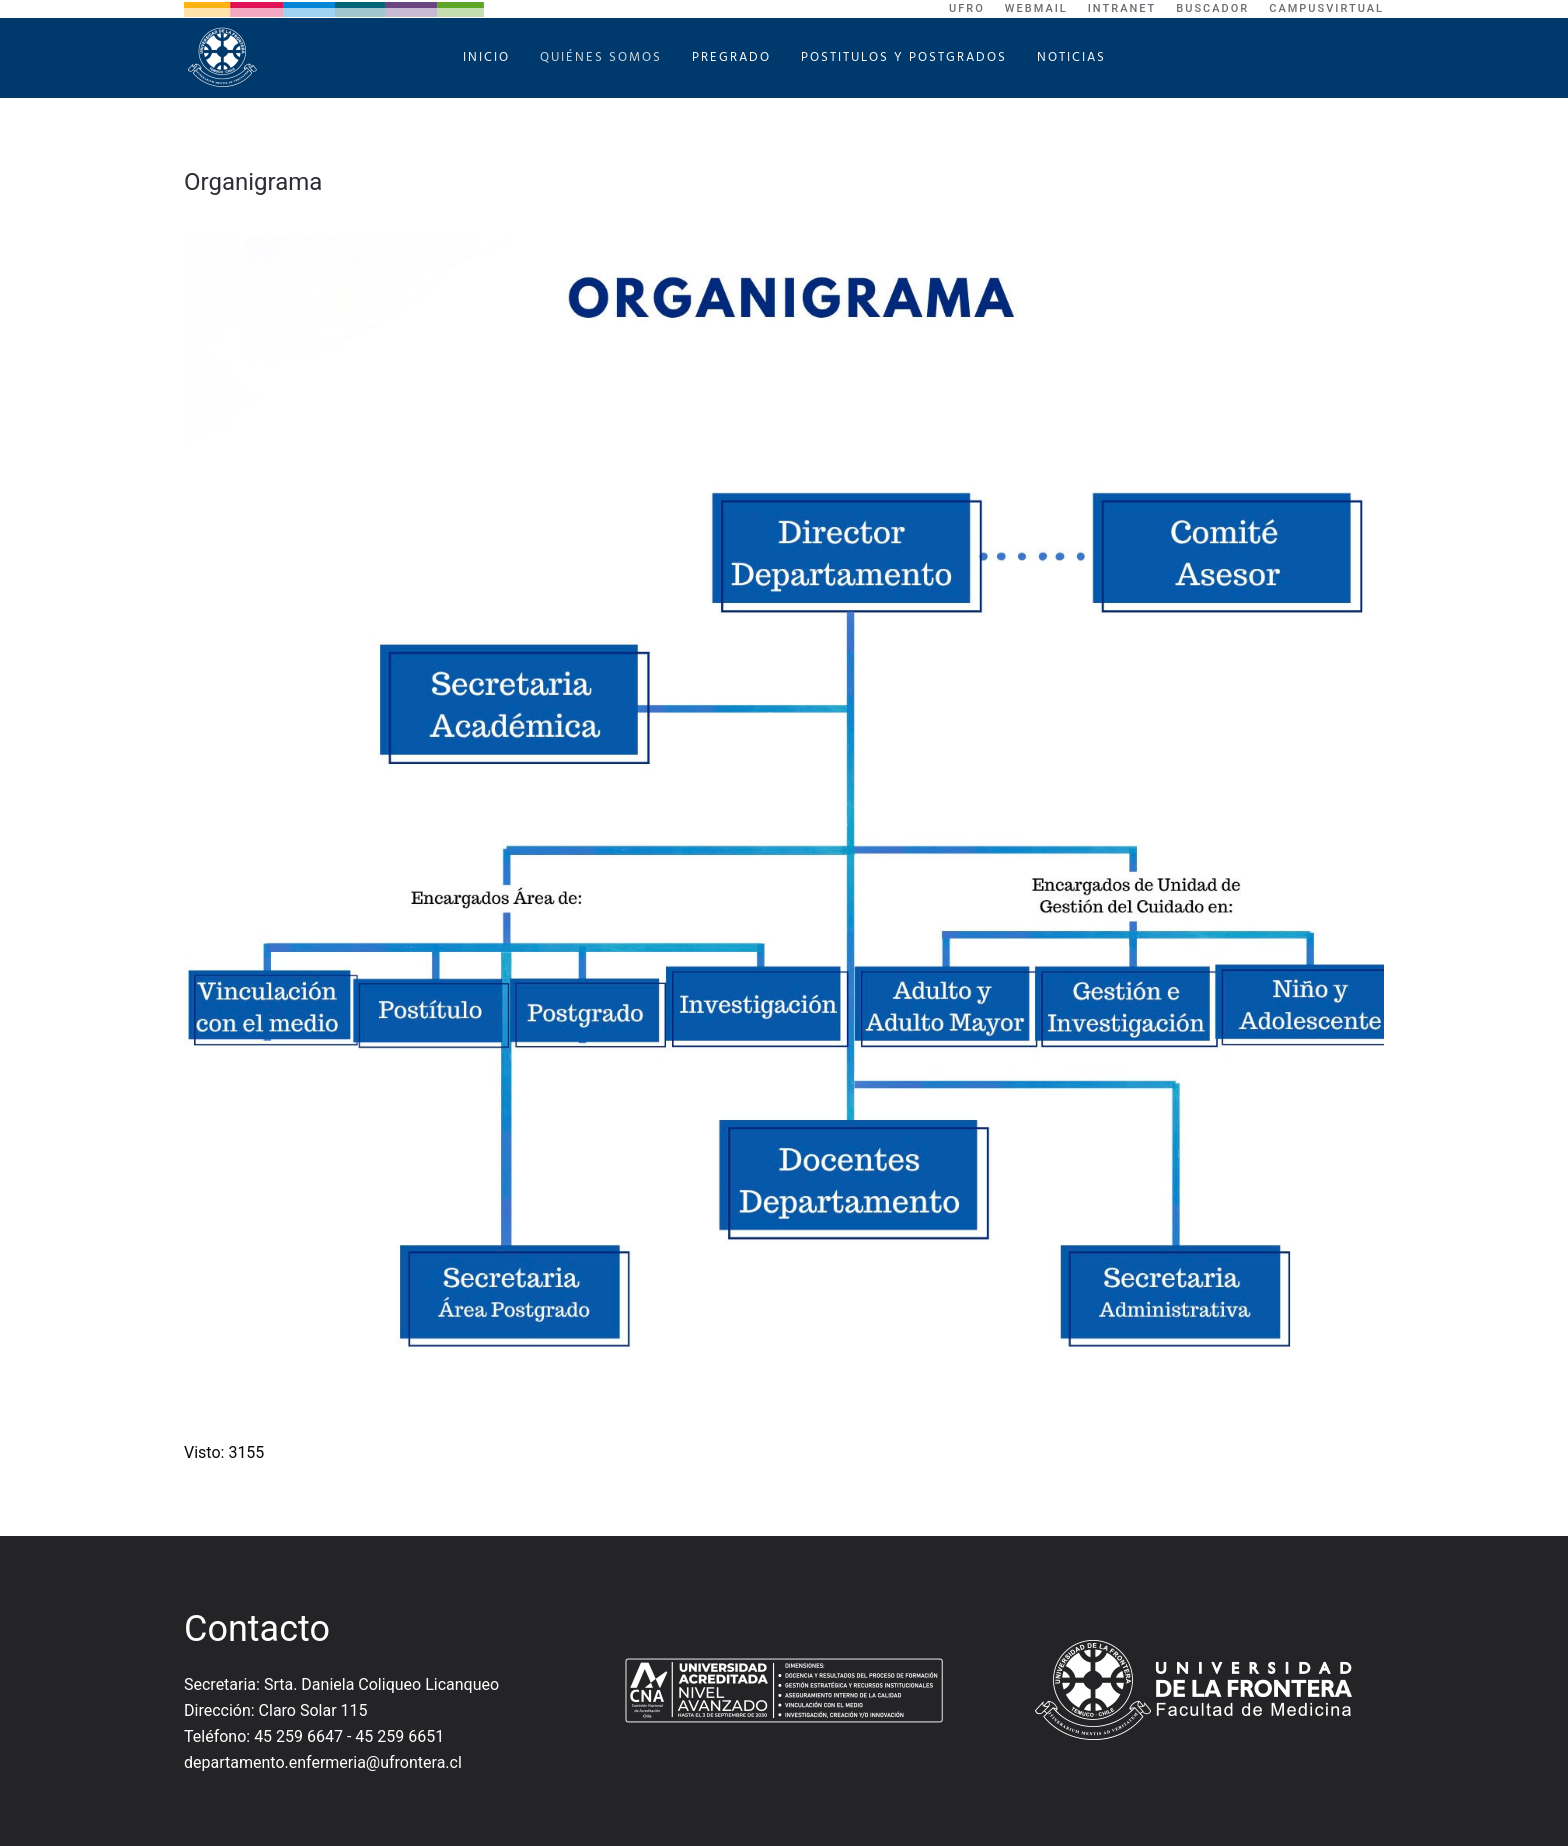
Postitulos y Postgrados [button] (904, 57)
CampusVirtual (1326, 8)
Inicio (486, 57)
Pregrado (731, 57)
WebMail (1036, 8)
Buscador (1212, 8)
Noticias (1071, 57)
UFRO (967, 8)
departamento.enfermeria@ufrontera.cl (323, 1762)
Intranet (1122, 8)
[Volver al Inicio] (225, 58)
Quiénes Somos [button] (601, 57)
